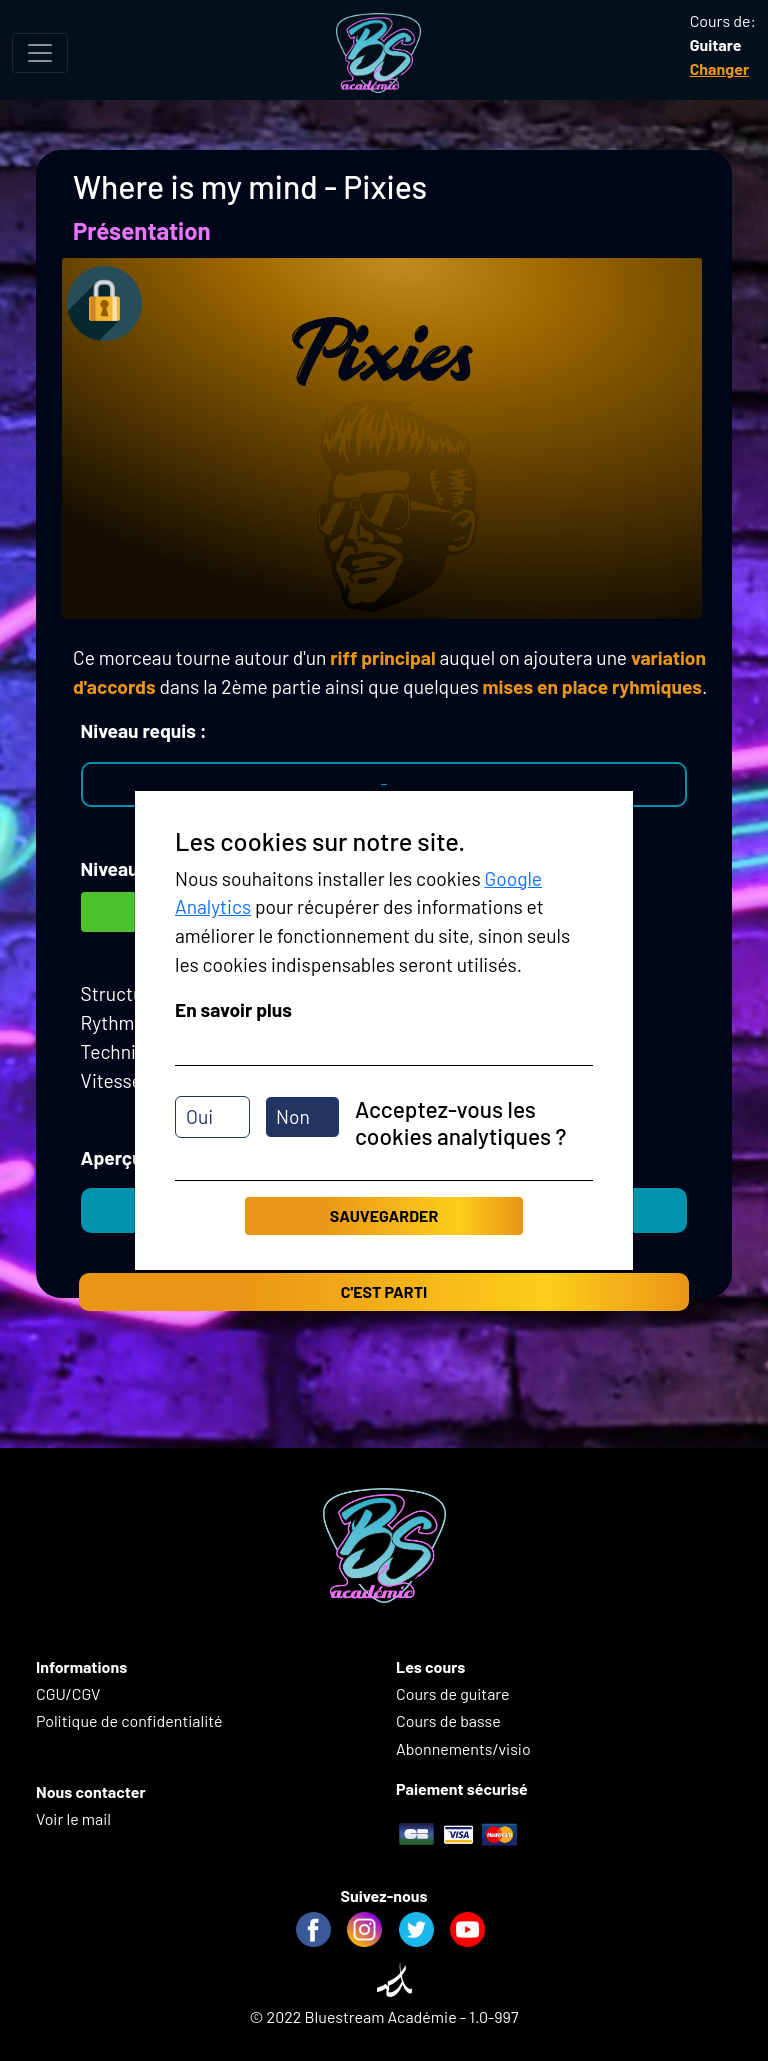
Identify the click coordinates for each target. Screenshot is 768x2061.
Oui (199, 1116)
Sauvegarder (384, 1215)
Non (293, 1116)
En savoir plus (233, 1009)
